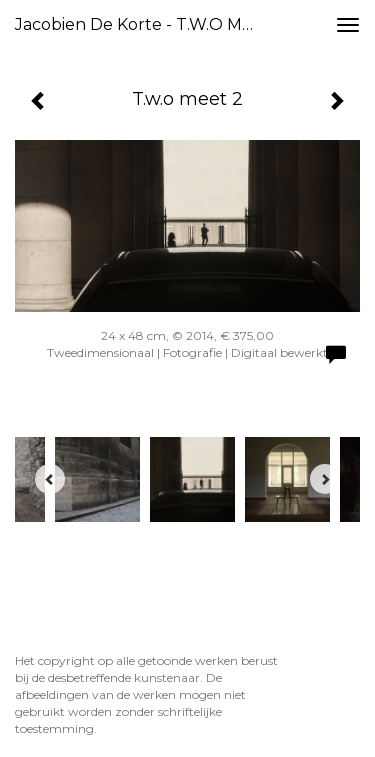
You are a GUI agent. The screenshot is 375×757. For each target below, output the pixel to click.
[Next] (325, 479)
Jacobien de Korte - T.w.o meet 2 (143, 24)
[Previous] (50, 479)
